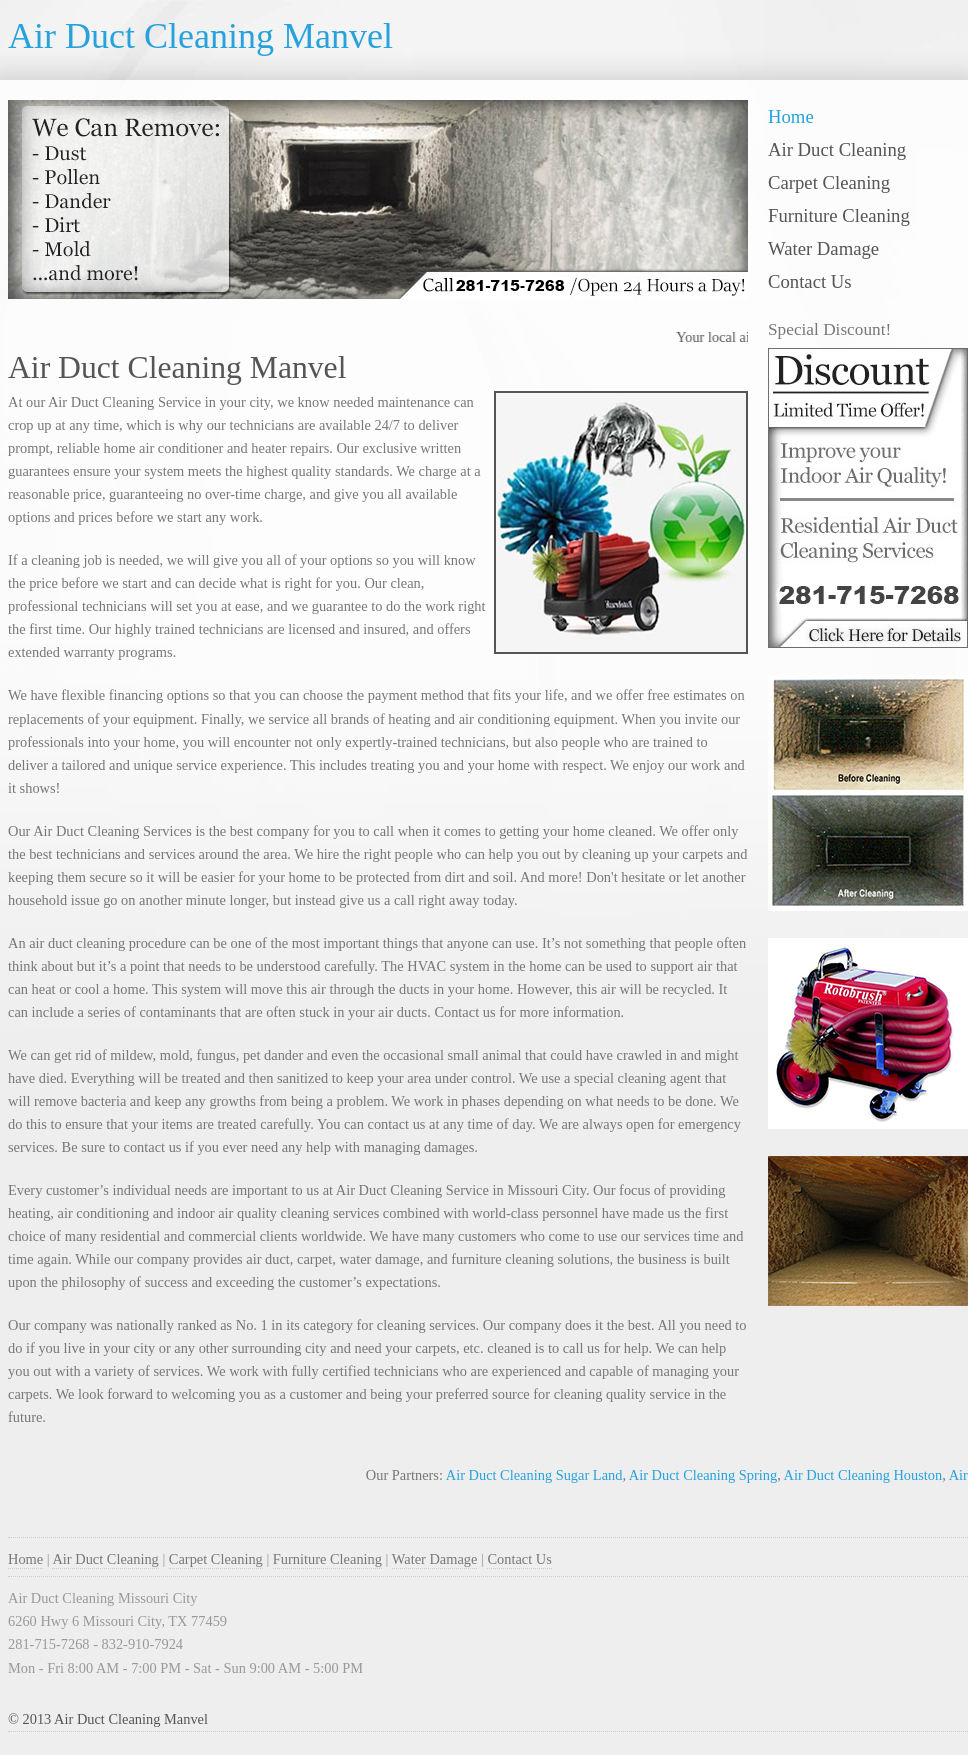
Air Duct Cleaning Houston (865, 1475)
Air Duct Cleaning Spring (705, 1475)
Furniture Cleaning (839, 215)
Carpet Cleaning (829, 182)
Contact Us (810, 281)
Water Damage (823, 248)
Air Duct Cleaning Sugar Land (536, 1475)
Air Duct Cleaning (837, 149)
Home (791, 116)
